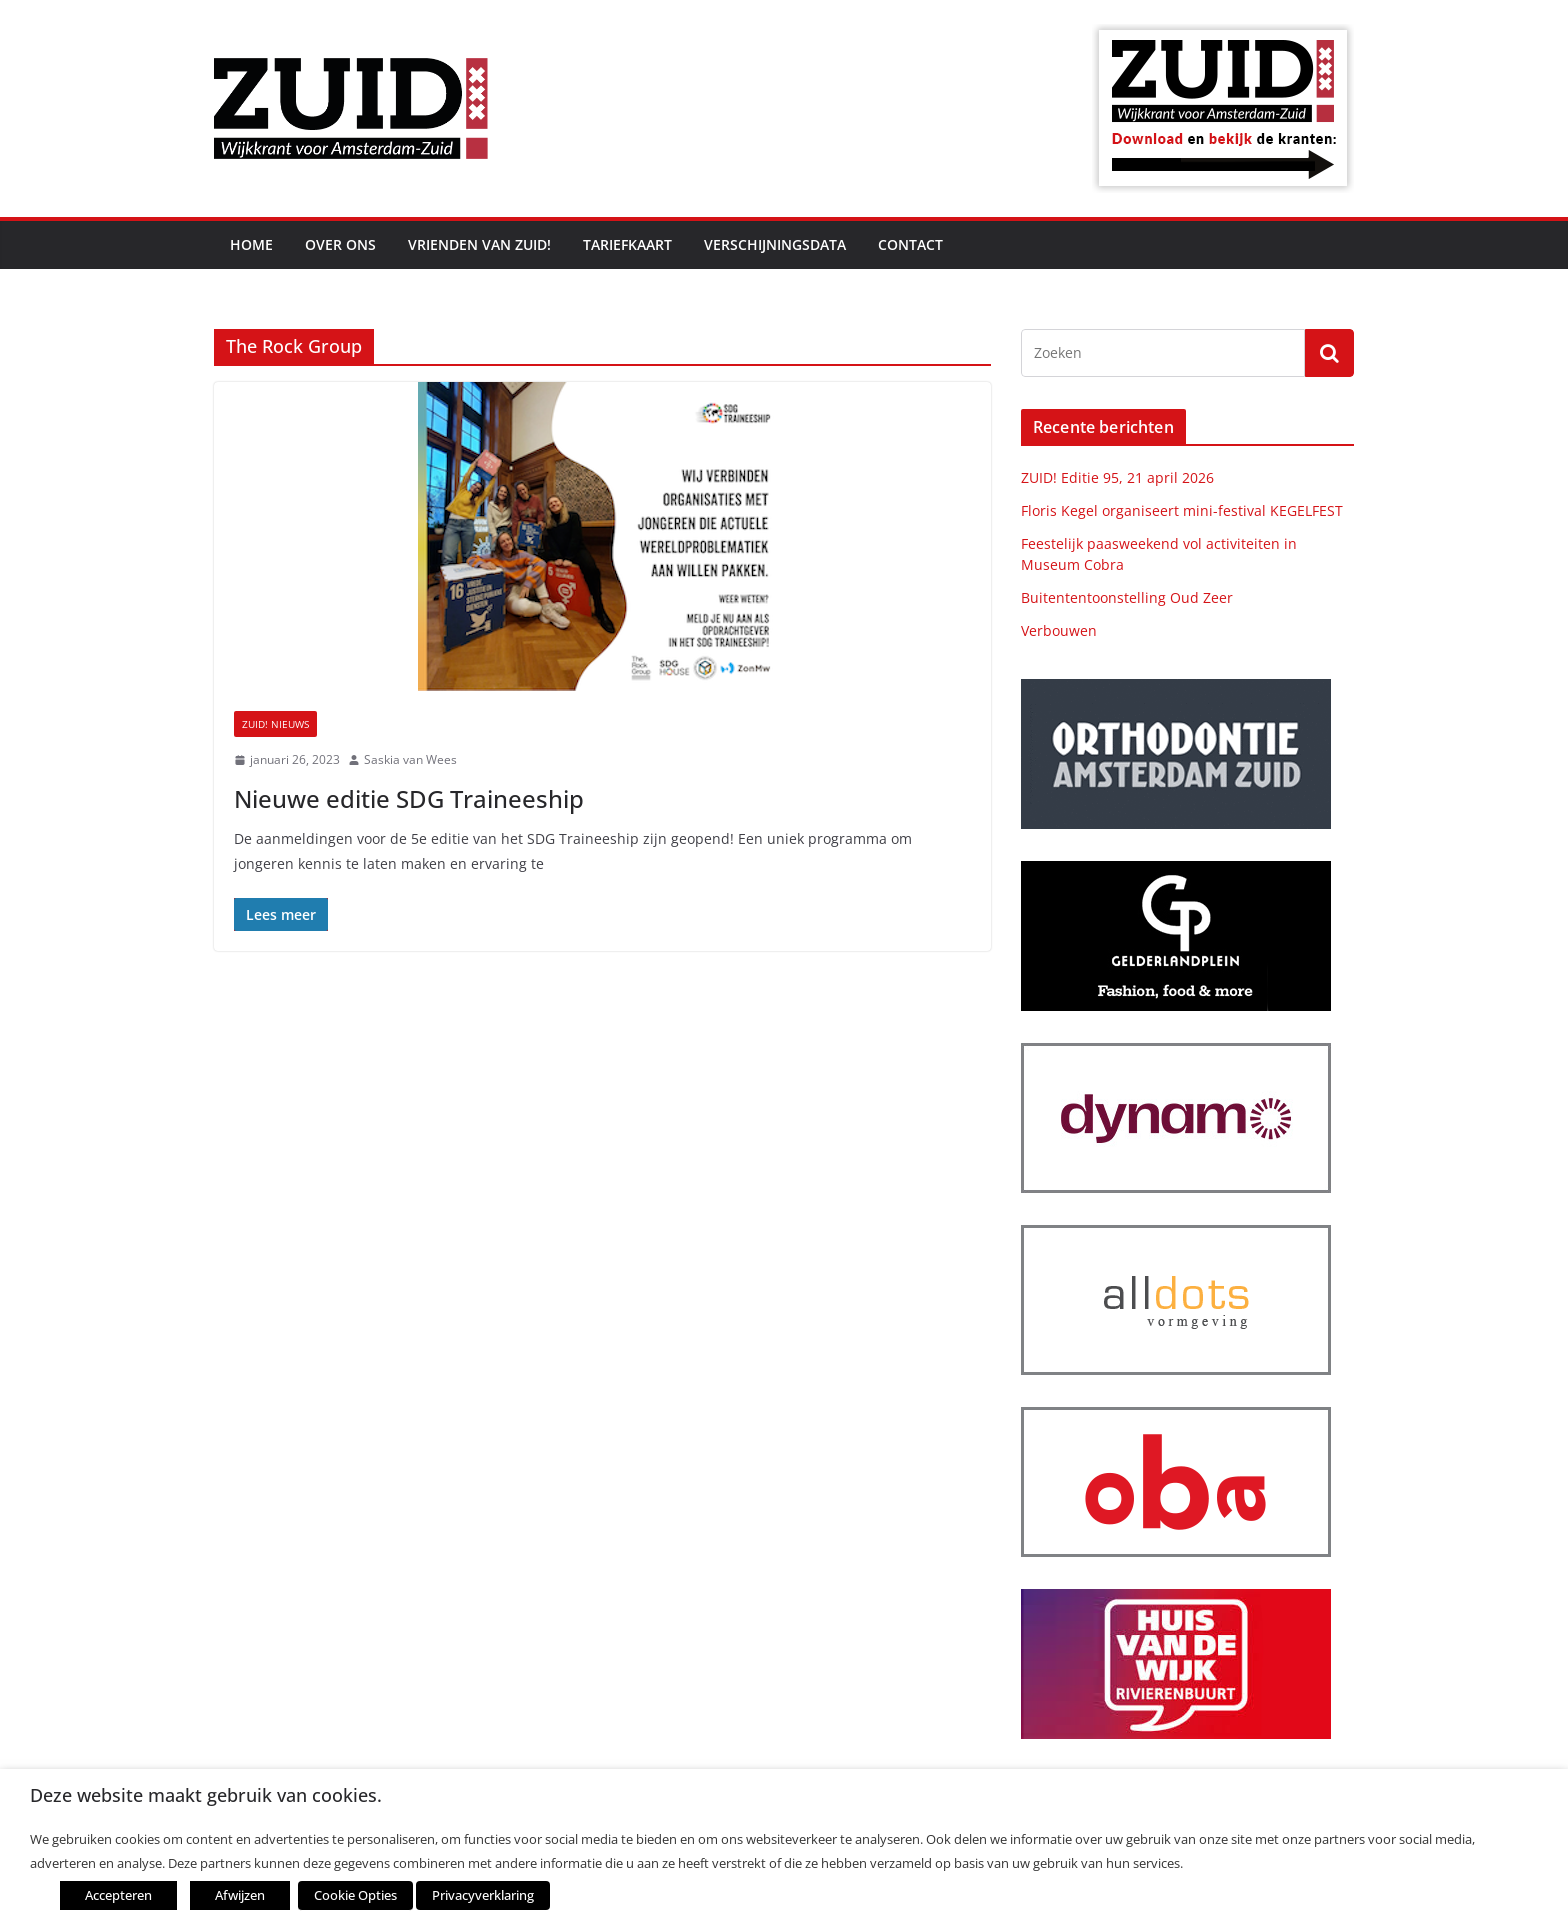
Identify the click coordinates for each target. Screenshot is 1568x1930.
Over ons (340, 244)
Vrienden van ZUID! (479, 244)
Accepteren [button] (118, 1895)
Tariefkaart (627, 244)
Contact (910, 244)
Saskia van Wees (410, 759)
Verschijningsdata (775, 244)
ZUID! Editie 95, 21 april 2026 (1117, 477)
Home (251, 244)
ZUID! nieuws (275, 724)
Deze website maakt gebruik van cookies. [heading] (206, 1795)
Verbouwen (1059, 630)
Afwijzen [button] (240, 1895)
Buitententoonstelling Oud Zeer (1127, 597)
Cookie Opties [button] (355, 1895)
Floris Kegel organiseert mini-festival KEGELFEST (1182, 510)
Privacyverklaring (483, 1895)
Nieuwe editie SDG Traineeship (409, 798)
